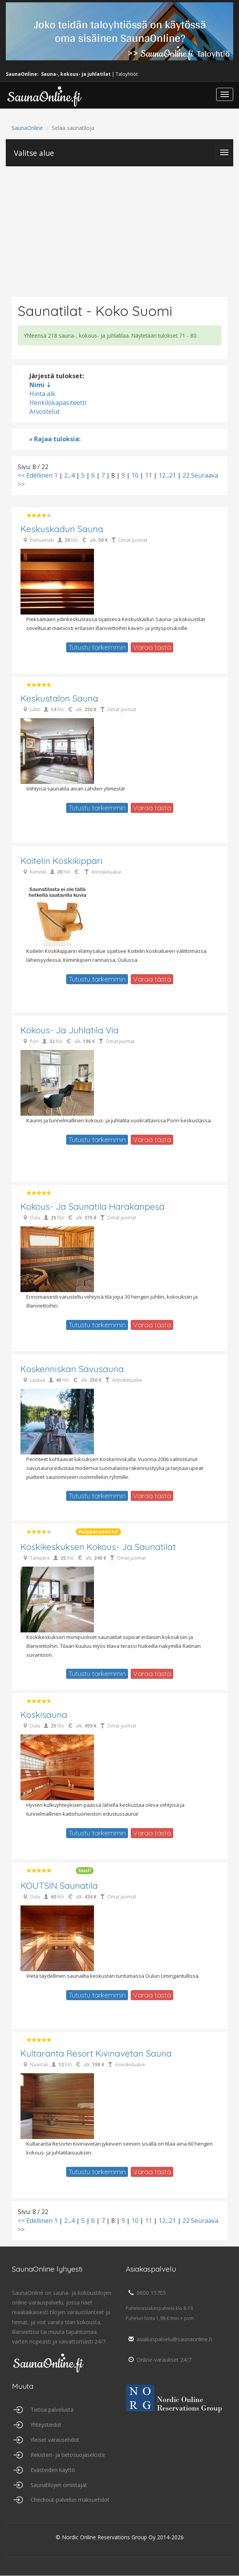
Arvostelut (44, 411)
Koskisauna (43, 1715)
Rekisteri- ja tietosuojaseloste (68, 2454)
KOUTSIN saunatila (59, 1885)
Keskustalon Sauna (59, 698)
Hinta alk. (42, 393)
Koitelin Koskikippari (61, 861)
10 (134, 475)
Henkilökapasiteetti (57, 402)
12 (162, 475)
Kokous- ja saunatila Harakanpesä (92, 1206)
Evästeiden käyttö (53, 2470)
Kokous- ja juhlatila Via (69, 1030)
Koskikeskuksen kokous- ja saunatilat (98, 1547)
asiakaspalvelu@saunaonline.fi (169, 2339)
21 (172, 475)
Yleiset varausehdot (55, 2439)
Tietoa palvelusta (52, 2410)
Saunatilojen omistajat (59, 2485)
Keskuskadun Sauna (61, 529)
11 (148, 475)
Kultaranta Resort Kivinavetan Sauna (96, 2053)
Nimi (36, 385)
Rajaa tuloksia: (57, 439)
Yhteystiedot (46, 2424)
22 (186, 475)
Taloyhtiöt (127, 74)
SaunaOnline (27, 127)
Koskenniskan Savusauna (72, 1369)
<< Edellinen (35, 475)
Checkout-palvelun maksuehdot (70, 2500)
